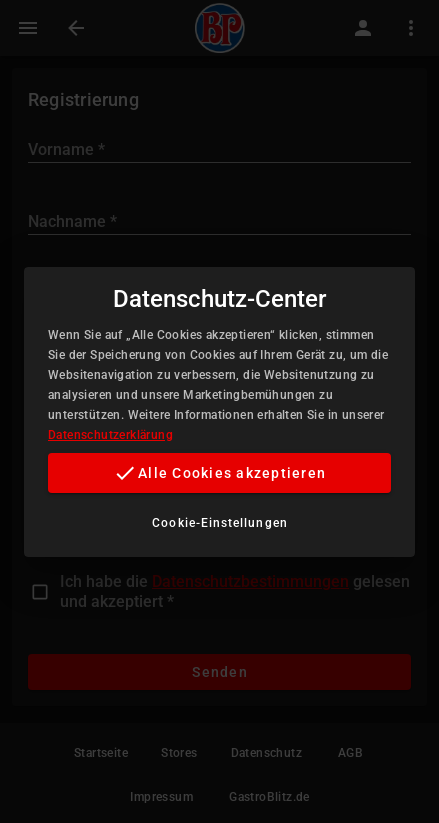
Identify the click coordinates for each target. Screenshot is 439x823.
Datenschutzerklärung (110, 435)
